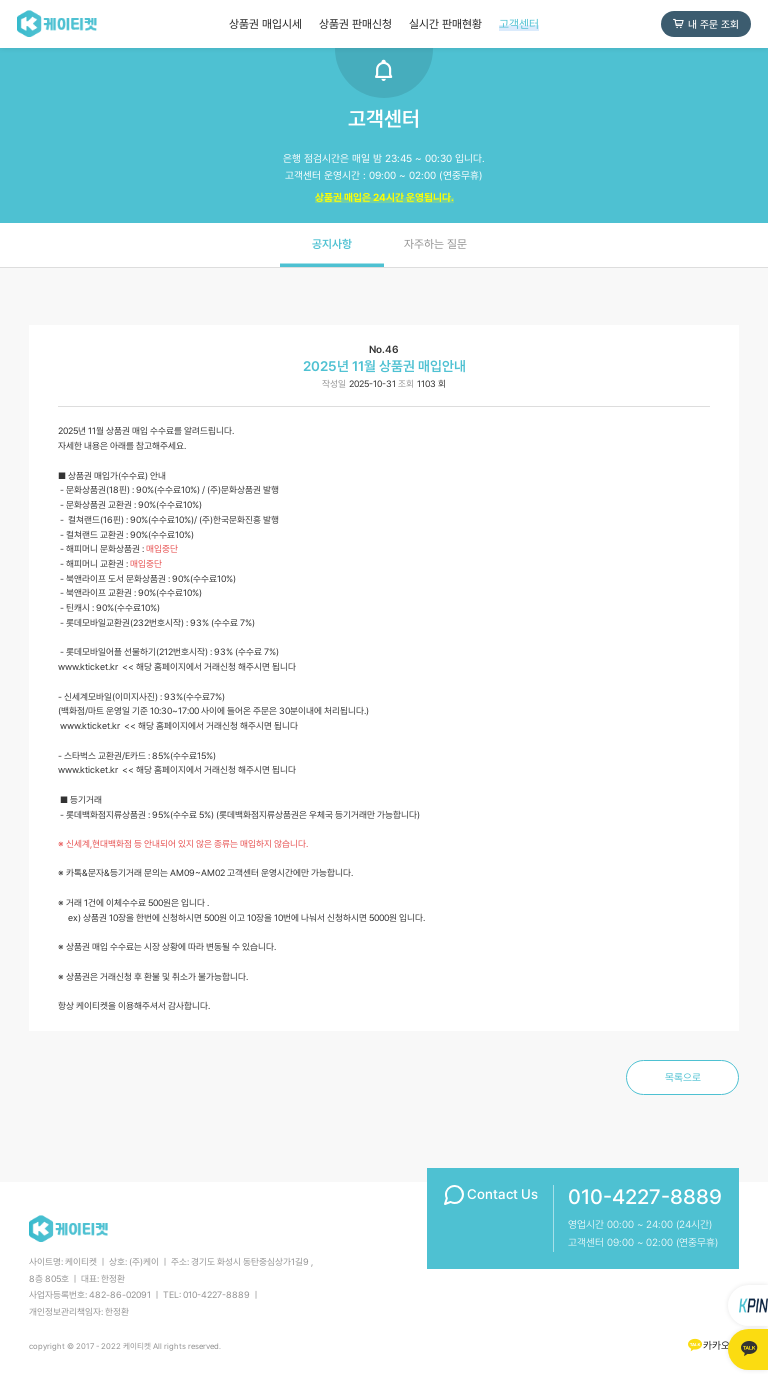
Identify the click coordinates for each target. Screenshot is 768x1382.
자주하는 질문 (435, 244)
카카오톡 (712, 1344)
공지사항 (332, 244)
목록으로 (683, 1077)
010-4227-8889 (645, 1197)
